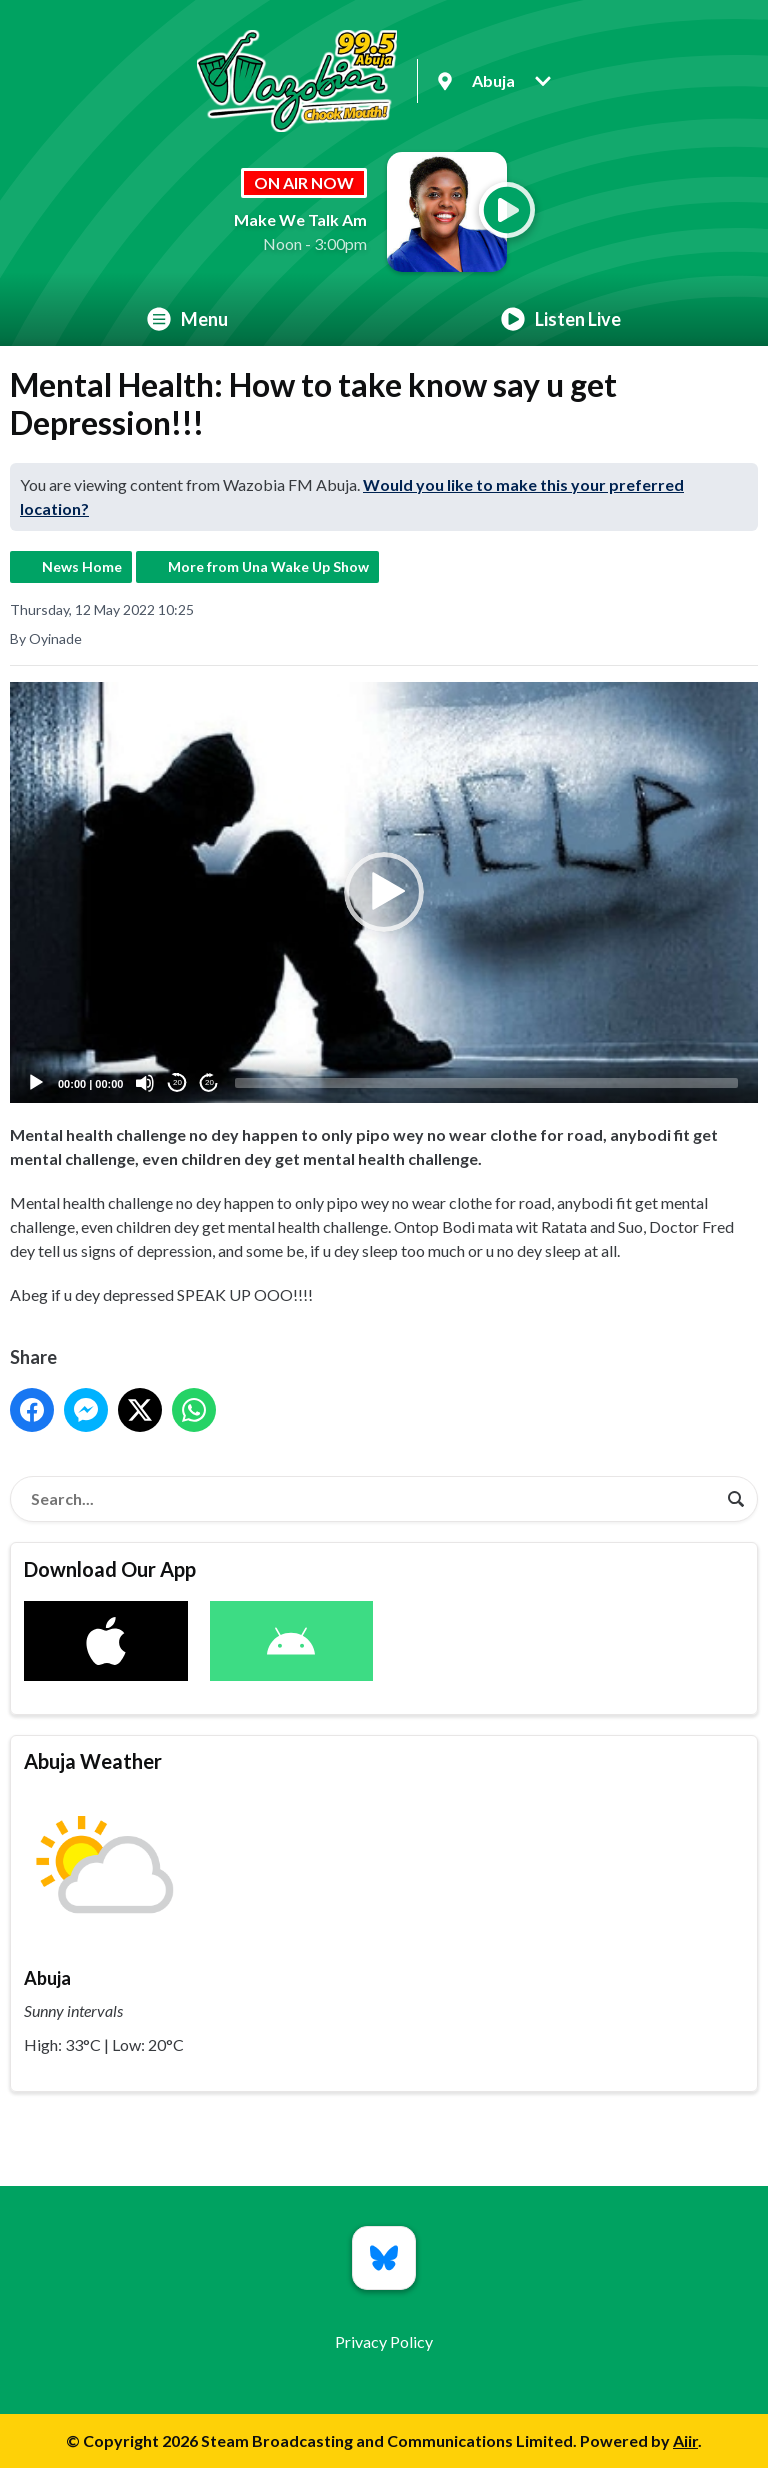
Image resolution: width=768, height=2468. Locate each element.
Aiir (685, 2440)
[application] (384, 892)
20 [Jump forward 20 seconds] (209, 1082)
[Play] (36, 1083)
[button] (384, 892)
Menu (187, 319)
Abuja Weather (93, 1761)
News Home (82, 566)
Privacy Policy (384, 2341)
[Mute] (145, 1083)
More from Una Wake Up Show (268, 566)
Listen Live (561, 319)
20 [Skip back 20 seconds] (177, 1082)
